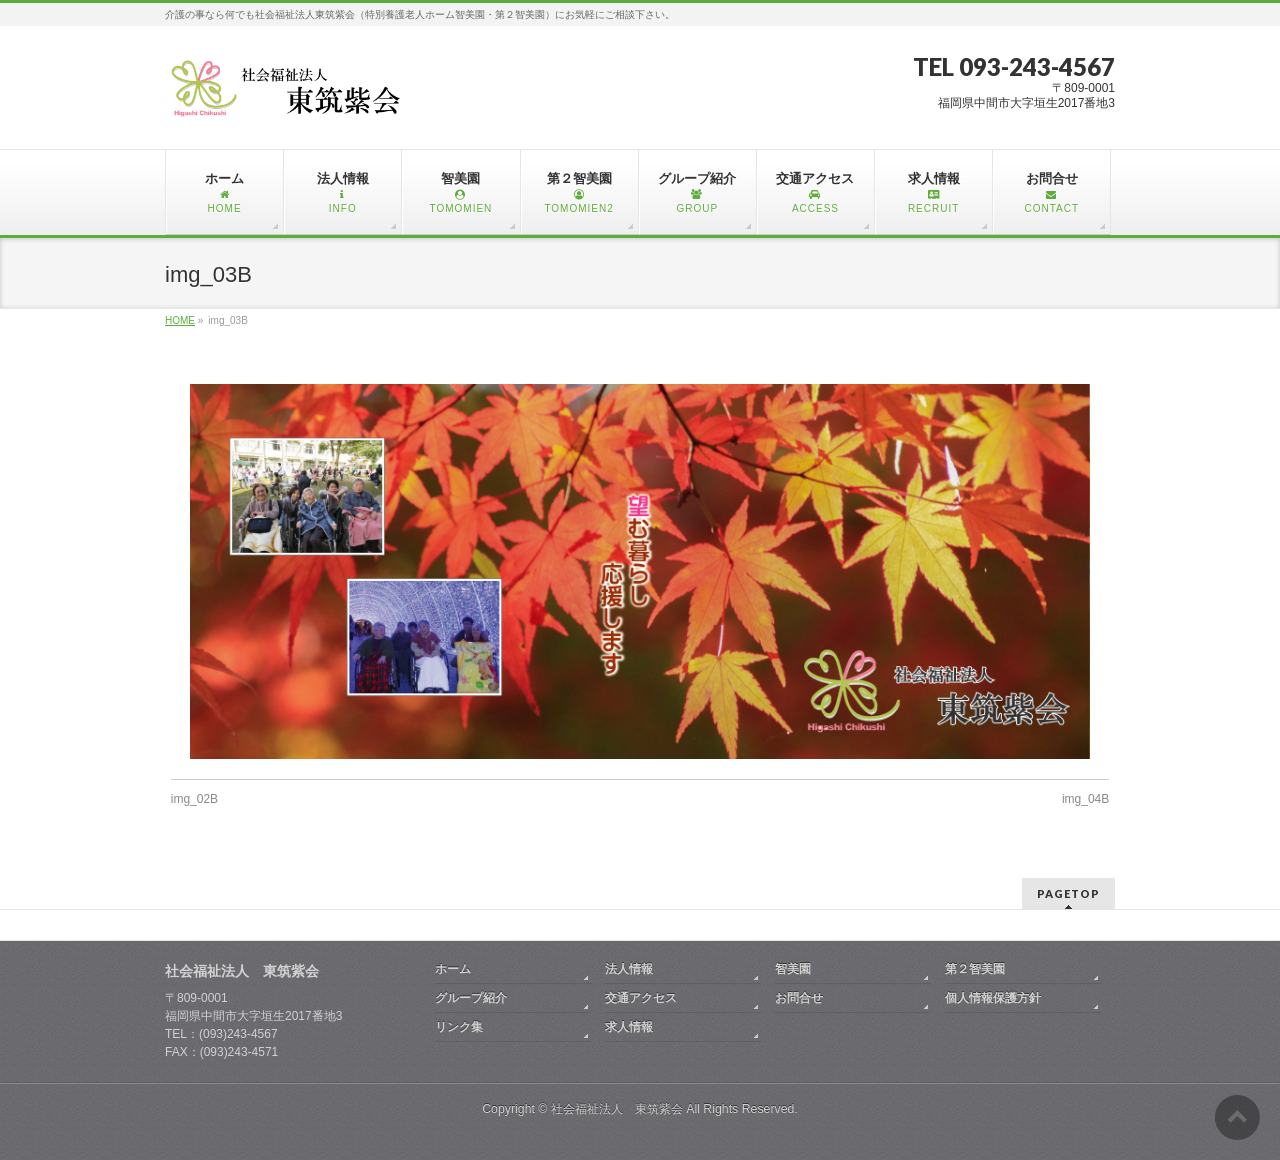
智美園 (793, 969)
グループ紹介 (471, 998)
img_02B (194, 799)
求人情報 (629, 1027)
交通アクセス (641, 998)
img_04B (1085, 799)
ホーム (453, 969)
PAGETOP (1068, 893)
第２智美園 (975, 969)
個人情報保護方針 (993, 998)
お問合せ (799, 998)
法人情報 (629, 969)
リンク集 (459, 1027)
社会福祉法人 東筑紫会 (617, 1109)
